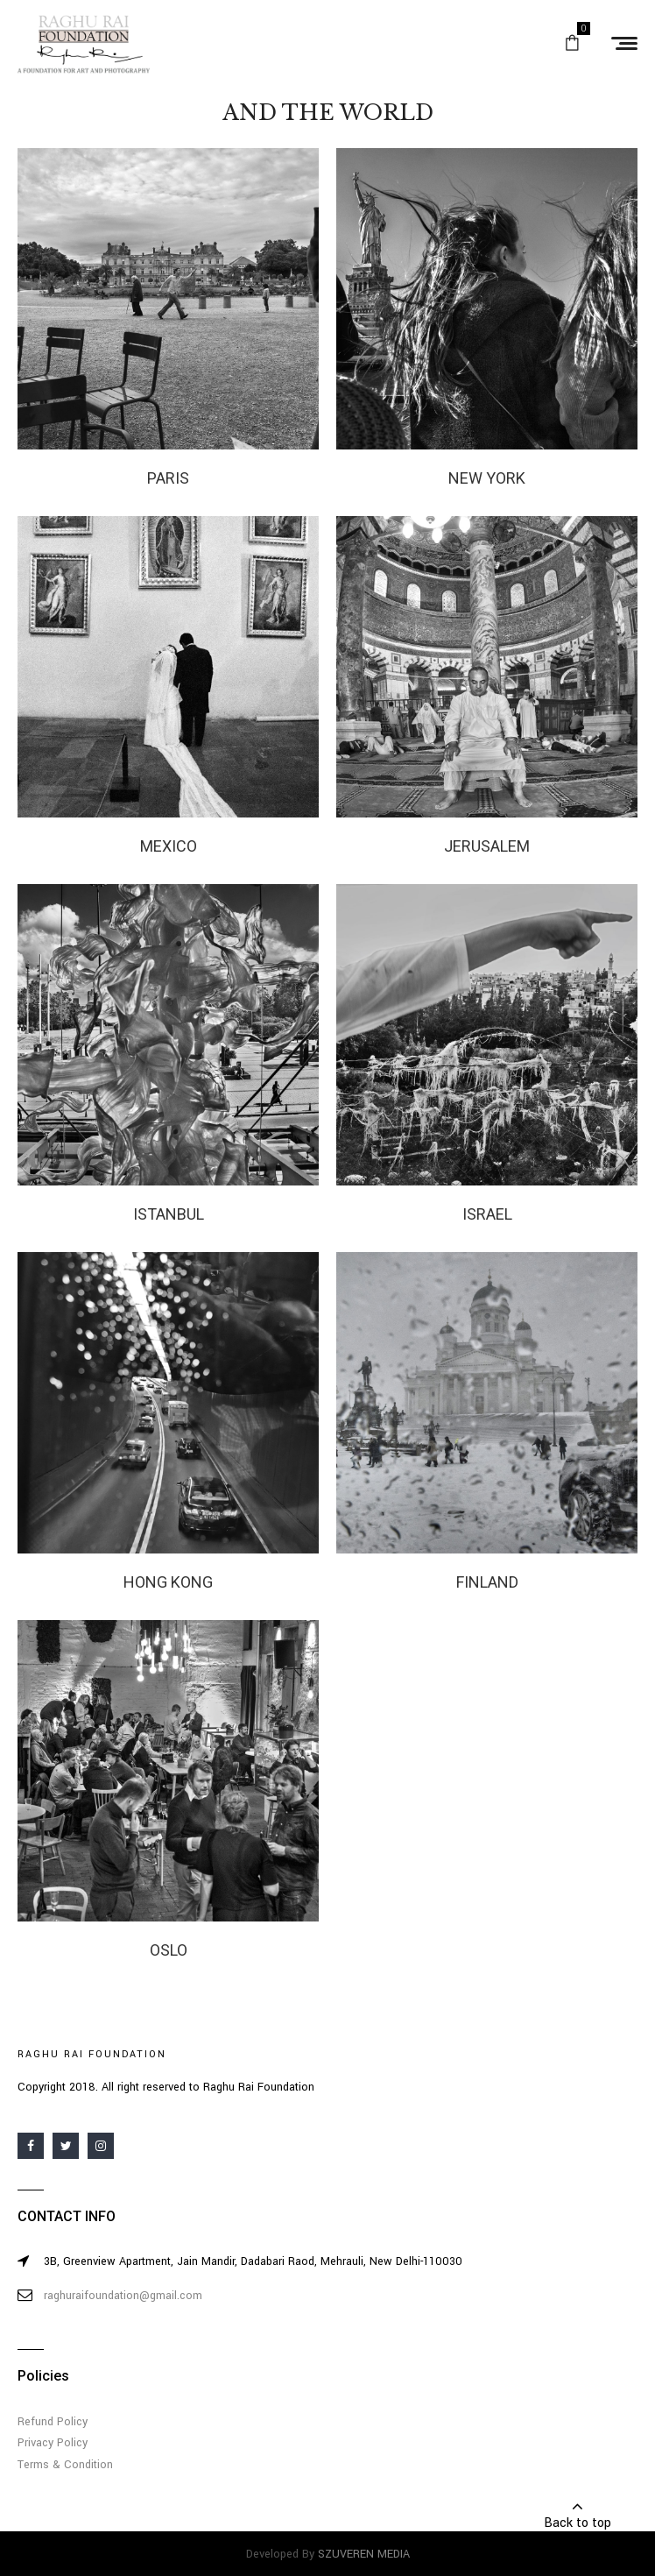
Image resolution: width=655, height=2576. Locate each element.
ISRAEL (487, 1214)
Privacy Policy (53, 2443)
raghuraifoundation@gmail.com (123, 2296)
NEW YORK (486, 478)
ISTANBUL (168, 1214)
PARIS (168, 478)
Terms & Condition (65, 2465)
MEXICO (168, 846)
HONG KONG (168, 1582)
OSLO (168, 1950)
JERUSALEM (487, 846)
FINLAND (487, 1582)
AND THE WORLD (327, 112)
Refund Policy (53, 2422)
